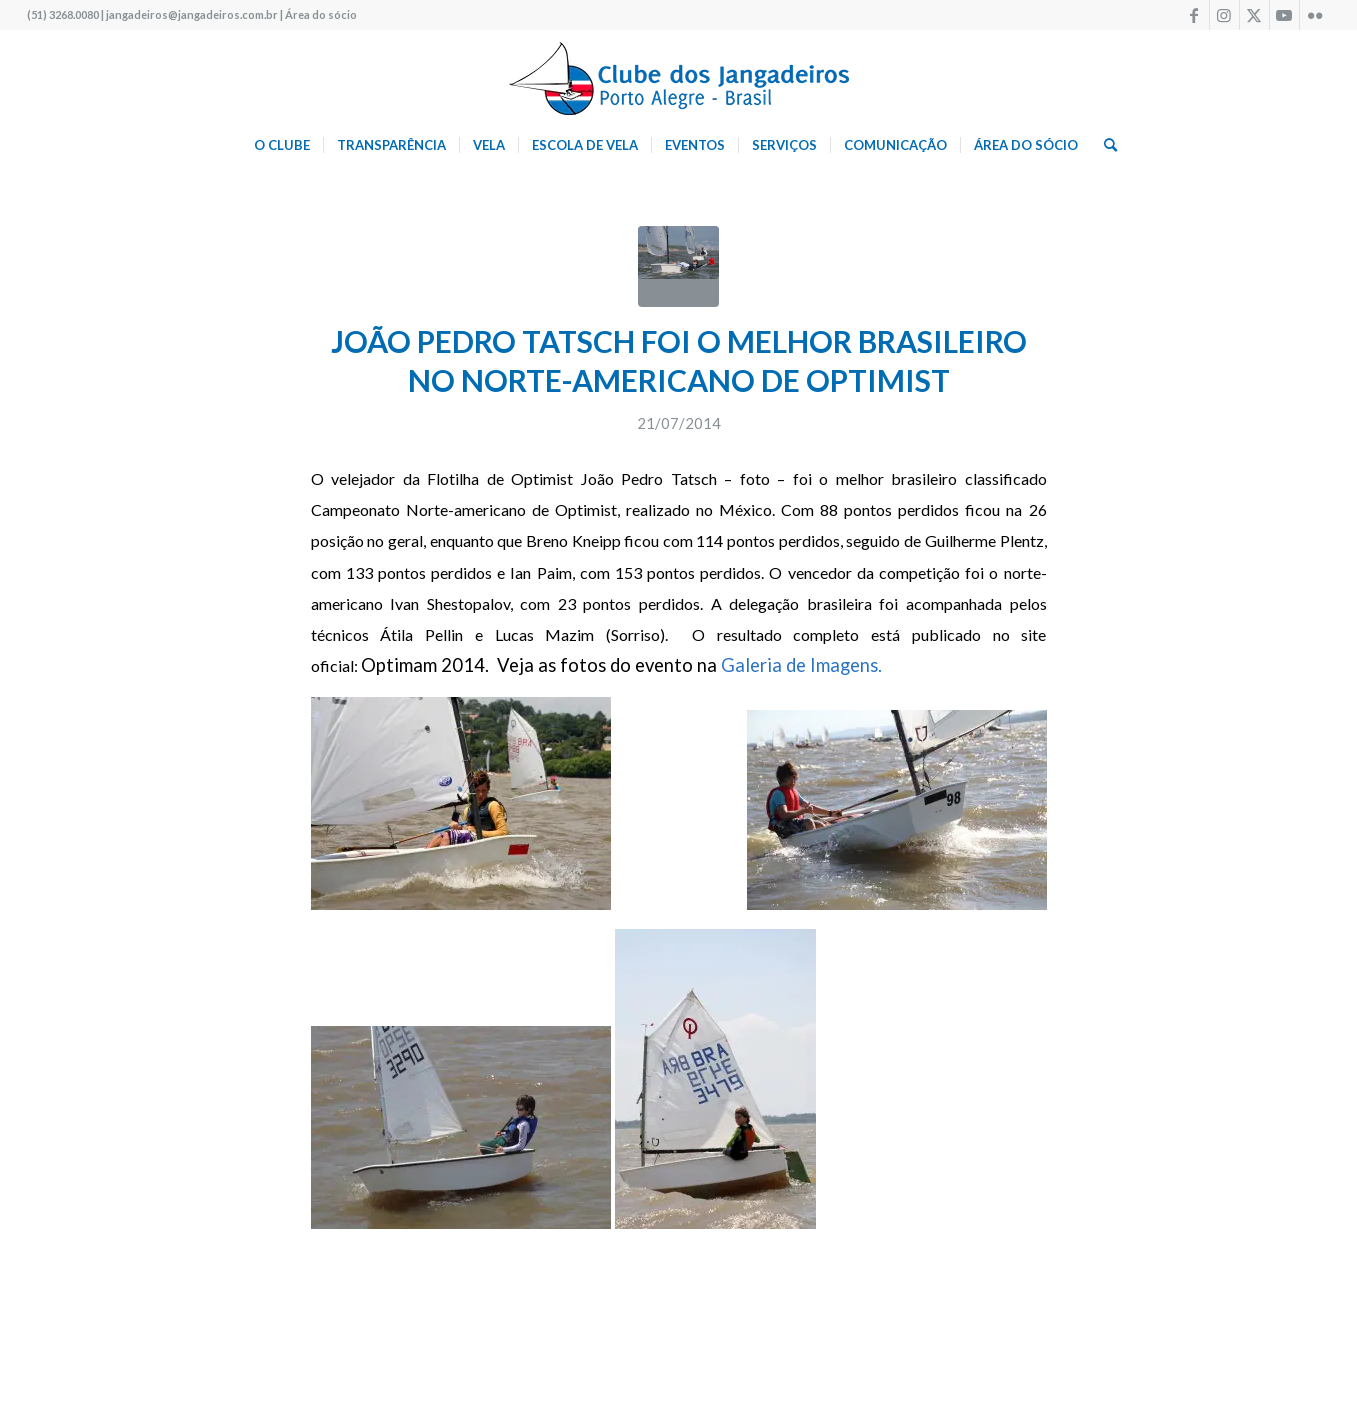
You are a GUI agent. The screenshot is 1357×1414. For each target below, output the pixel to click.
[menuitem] (282, 145)
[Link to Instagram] (1224, 15)
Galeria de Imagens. (803, 665)
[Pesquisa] (1104, 145)
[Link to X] (1254, 15)
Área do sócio (321, 14)
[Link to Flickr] (1315, 15)
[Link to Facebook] (1194, 15)
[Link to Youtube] (1284, 15)
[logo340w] (679, 75)
